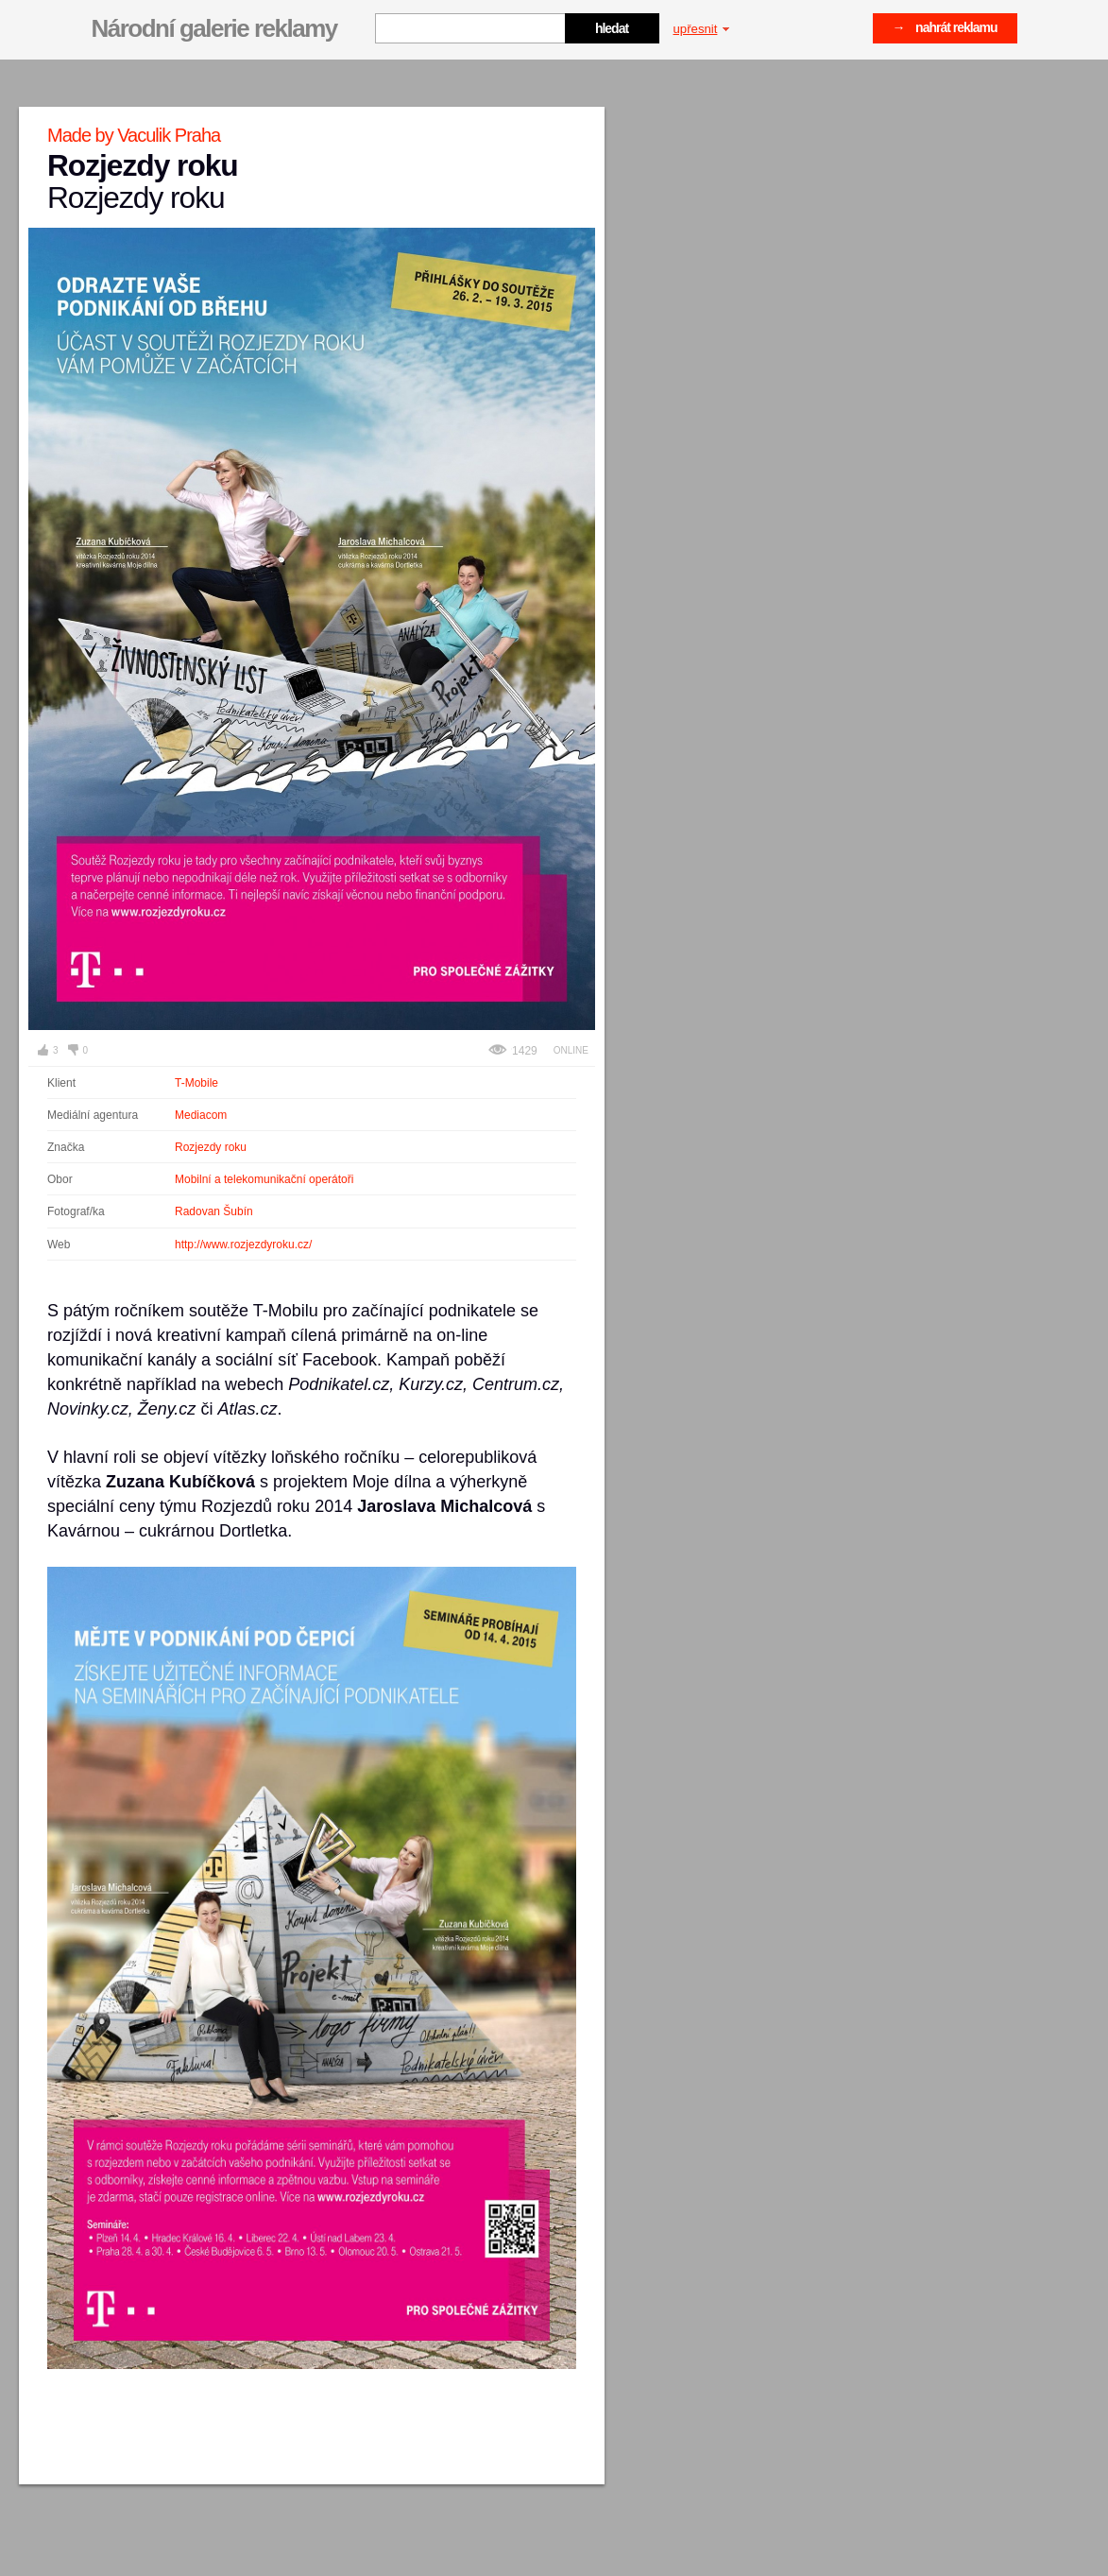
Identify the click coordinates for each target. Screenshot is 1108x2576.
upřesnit (701, 29)
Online (571, 1050)
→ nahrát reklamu (945, 27)
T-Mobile (196, 1083)
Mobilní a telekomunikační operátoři (264, 1179)
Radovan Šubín (214, 1211)
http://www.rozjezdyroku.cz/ (243, 1244)
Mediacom (201, 1115)
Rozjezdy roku (211, 1147)
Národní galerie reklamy (214, 28)
